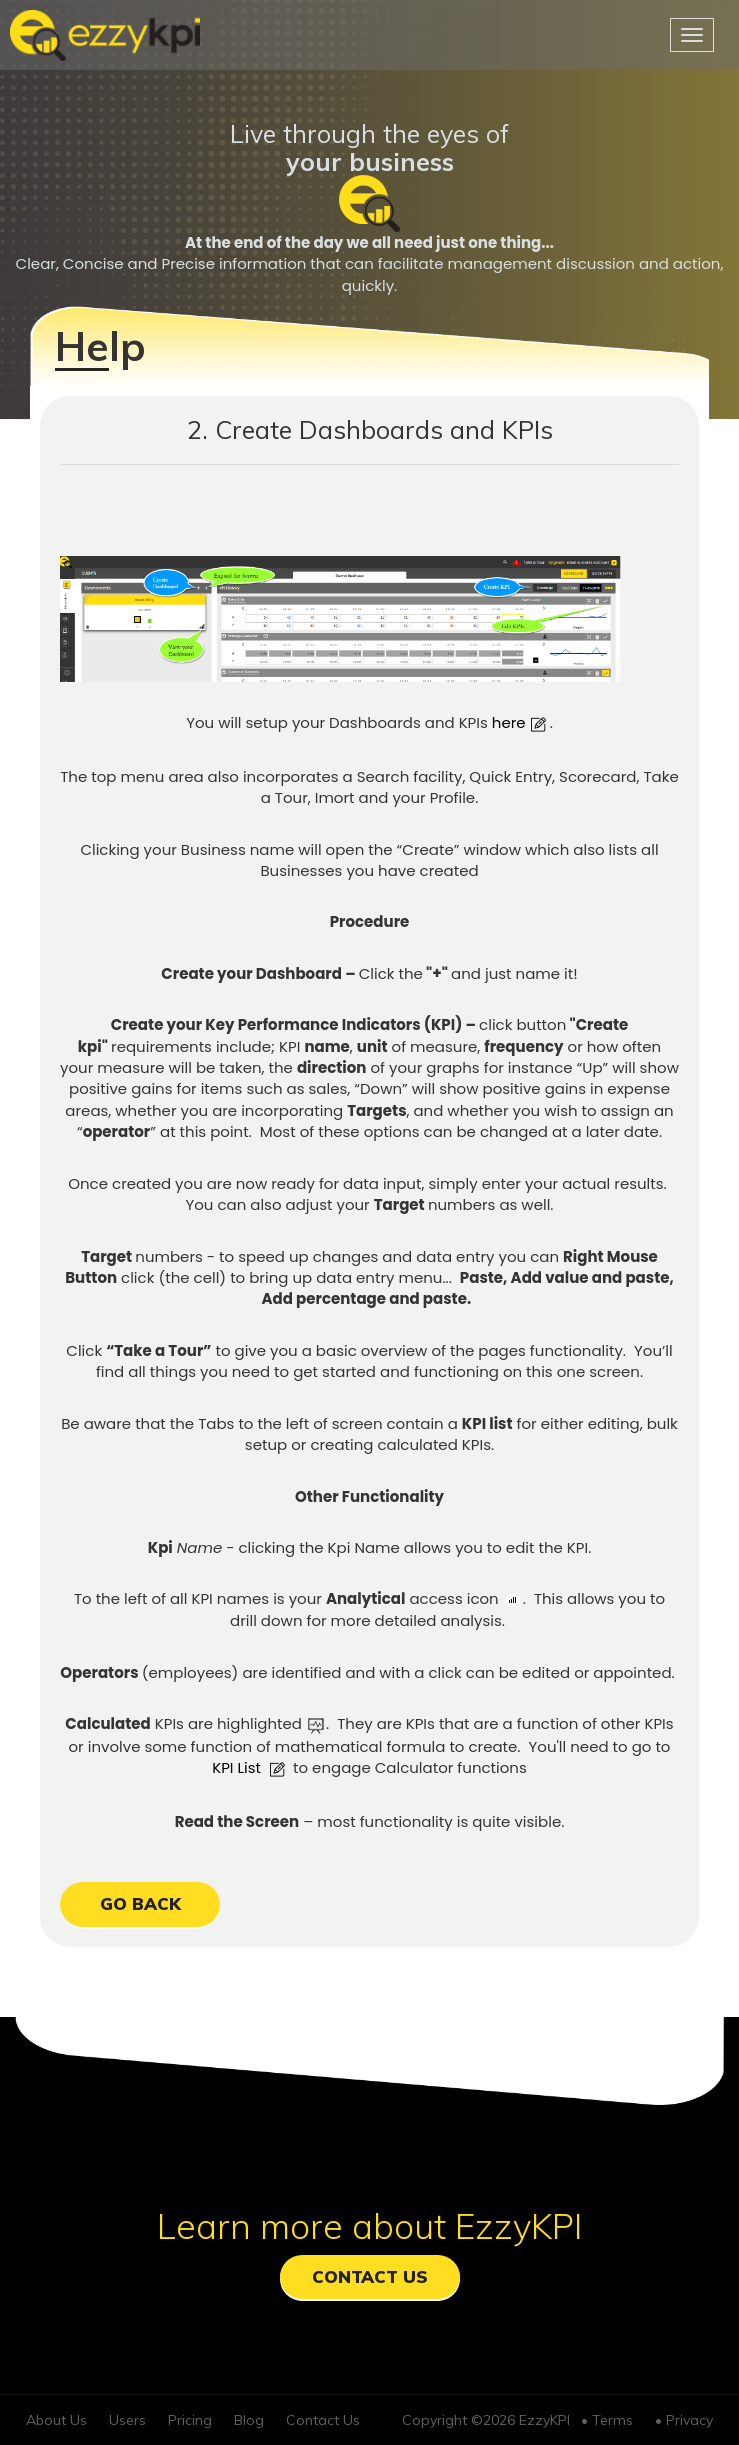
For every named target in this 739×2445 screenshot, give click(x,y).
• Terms (607, 2420)
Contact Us (370, 2276)
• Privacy (684, 2420)
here (521, 722)
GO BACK (140, 1903)
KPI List (250, 1767)
